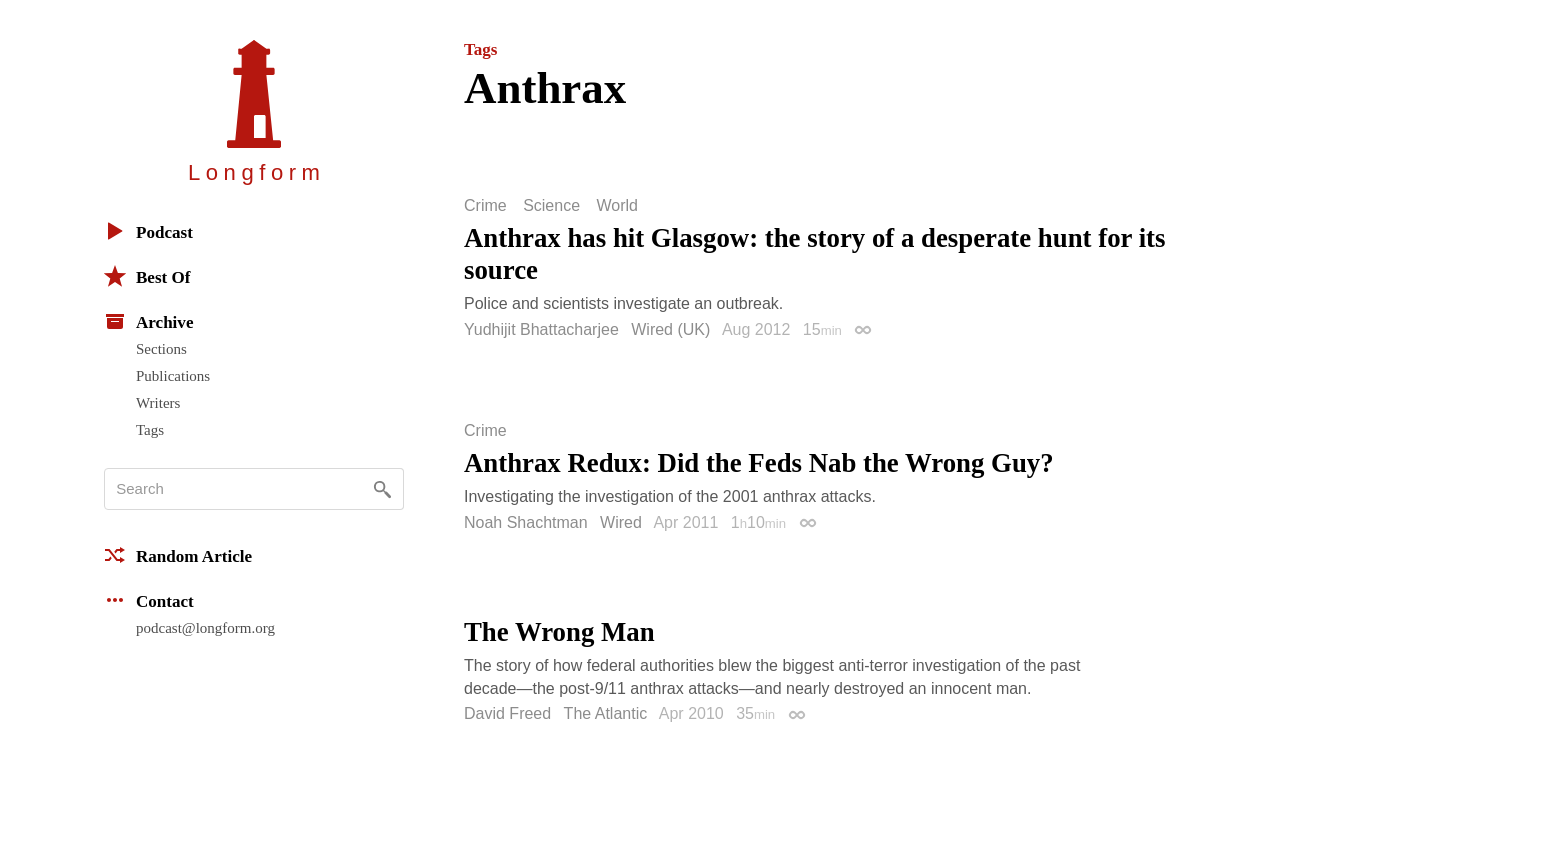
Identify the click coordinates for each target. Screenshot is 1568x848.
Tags (150, 430)
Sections (161, 349)
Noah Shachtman (526, 522)
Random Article (178, 555)
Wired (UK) (670, 329)
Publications (173, 376)
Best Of (147, 276)
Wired (621, 522)
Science (551, 206)
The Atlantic (606, 713)
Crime (485, 206)
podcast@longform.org (205, 628)
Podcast (148, 231)
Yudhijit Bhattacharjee (541, 329)
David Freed (507, 713)
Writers (158, 403)
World (618, 206)
